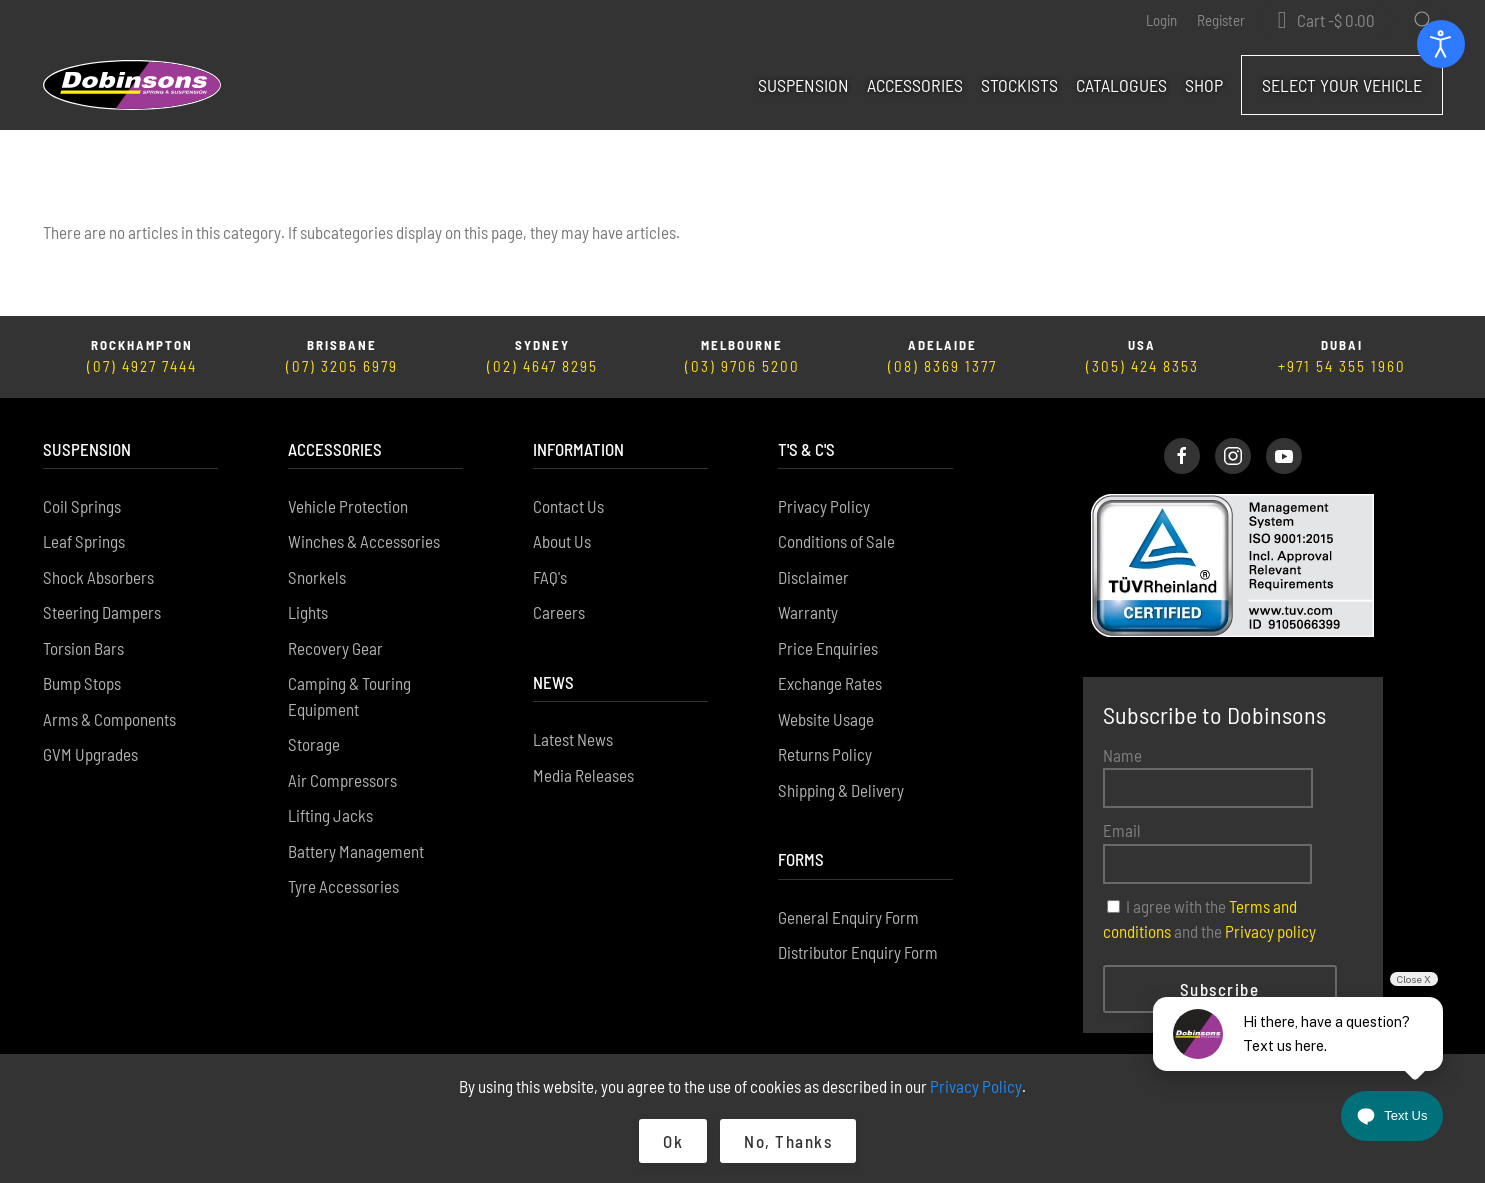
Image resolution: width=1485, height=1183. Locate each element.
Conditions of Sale (836, 542)
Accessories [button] (915, 85)
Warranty (808, 613)
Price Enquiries (828, 648)
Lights (308, 613)
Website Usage (826, 719)
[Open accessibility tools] (1441, 44)
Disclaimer (813, 577)
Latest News (573, 740)
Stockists (1019, 85)
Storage (314, 745)
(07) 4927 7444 (142, 367)
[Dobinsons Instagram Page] (1233, 456)
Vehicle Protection (348, 506)
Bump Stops (82, 684)
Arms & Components (109, 719)
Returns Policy (825, 755)
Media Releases (583, 775)
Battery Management (356, 851)
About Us (562, 542)
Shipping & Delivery (841, 790)
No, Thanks (788, 1141)
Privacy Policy (824, 506)
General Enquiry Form (848, 917)
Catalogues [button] (1121, 85)
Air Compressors (342, 780)
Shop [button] (1204, 85)
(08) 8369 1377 (942, 367)
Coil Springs (82, 506)
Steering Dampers (102, 613)
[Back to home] (132, 85)
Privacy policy (1270, 932)
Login (1161, 20)
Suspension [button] (803, 85)
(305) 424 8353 (1142, 367)
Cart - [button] (1336, 20)
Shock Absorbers (98, 577)
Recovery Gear (335, 648)
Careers (559, 613)
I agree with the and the (1209, 919)
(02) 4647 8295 (542, 367)
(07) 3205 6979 (342, 367)
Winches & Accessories (364, 542)
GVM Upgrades (90, 755)
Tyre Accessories (343, 887)
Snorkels (317, 577)
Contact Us (568, 506)
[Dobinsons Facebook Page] (1182, 456)
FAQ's (550, 577)
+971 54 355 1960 (1342, 367)
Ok (673, 1141)
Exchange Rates (830, 684)
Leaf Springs (84, 542)
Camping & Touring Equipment (349, 697)
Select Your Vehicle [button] (1342, 85)
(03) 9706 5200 (742, 367)
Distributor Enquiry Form (858, 953)
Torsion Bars (83, 648)
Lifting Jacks (330, 816)
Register (1221, 20)
